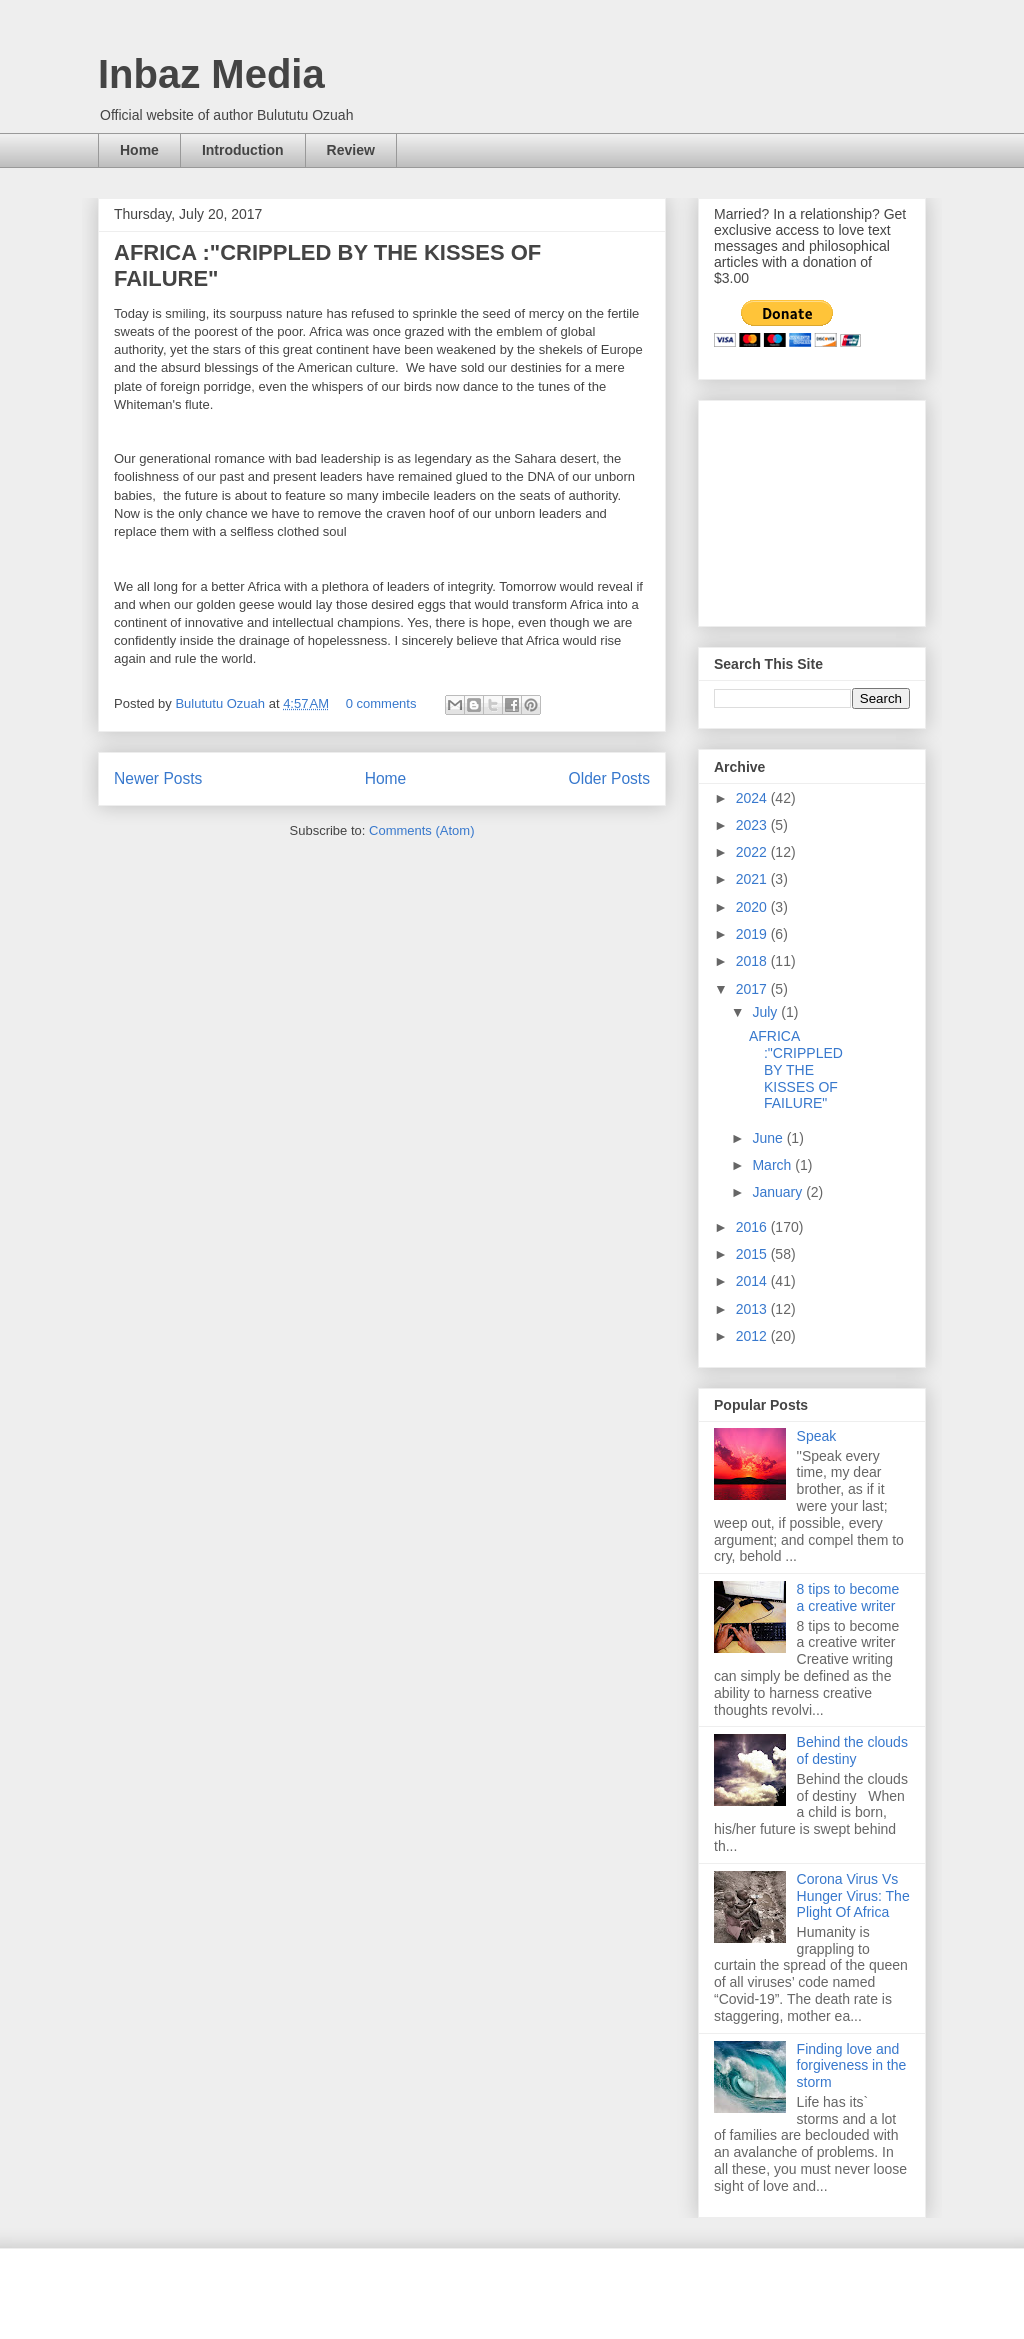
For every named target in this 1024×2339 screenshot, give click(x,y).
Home (139, 150)
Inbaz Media (211, 74)
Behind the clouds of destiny (852, 1750)
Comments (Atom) (421, 830)
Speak (817, 1436)
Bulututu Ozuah (221, 703)
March (773, 1165)
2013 (753, 1309)
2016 (753, 1227)
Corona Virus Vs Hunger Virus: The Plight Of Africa (853, 1896)
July (766, 1012)
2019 (753, 934)
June (769, 1138)
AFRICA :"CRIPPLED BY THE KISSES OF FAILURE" (796, 1069)
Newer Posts (158, 778)
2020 (753, 907)
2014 (753, 1281)
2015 (753, 1254)
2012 (753, 1336)
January (779, 1192)
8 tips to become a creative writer (848, 1597)
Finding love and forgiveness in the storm (852, 2066)
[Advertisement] (814, 508)
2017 (753, 989)
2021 (753, 879)
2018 (753, 961)
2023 (753, 825)
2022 (753, 852)
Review (351, 150)
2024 (753, 798)
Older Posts (609, 778)
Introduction (243, 150)
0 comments (381, 703)
